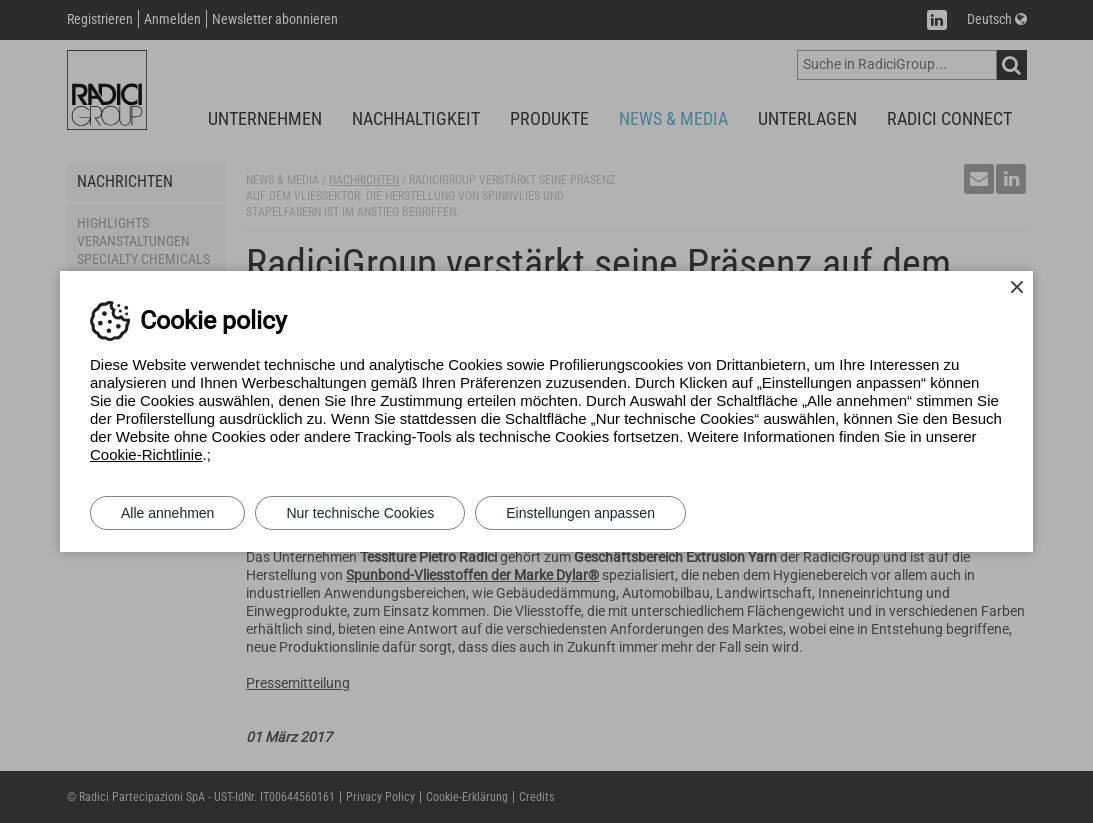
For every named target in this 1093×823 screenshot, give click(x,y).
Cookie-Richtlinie (146, 454)
